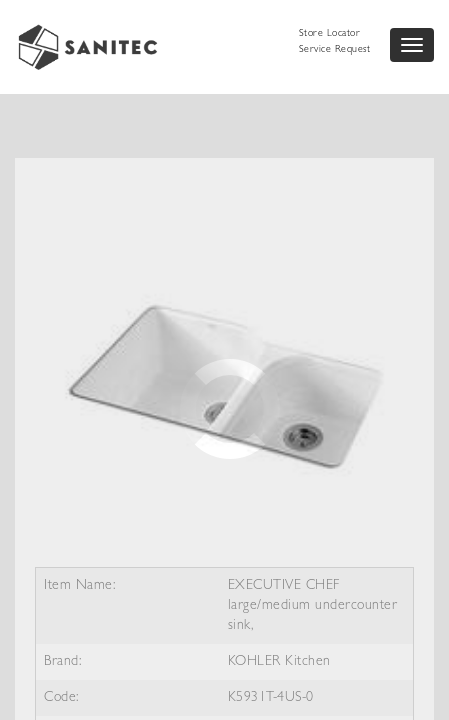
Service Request (335, 50)
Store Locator (330, 34)
